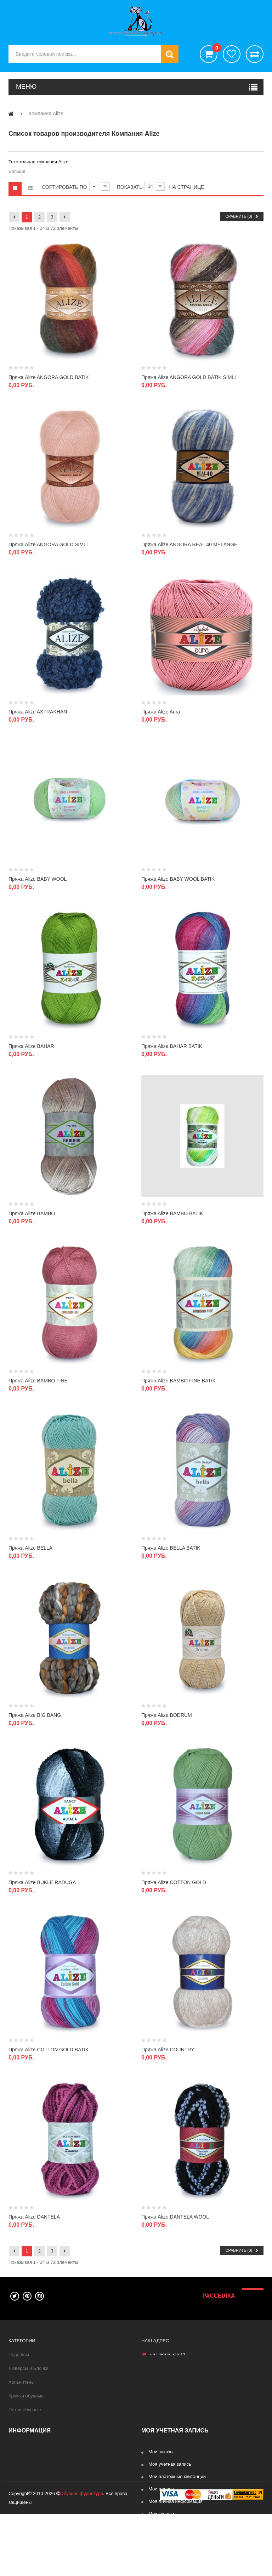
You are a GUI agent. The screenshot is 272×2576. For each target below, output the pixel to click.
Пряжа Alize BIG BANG (34, 1715)
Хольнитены (21, 2382)
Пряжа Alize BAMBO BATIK (172, 1213)
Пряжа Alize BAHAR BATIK (171, 1046)
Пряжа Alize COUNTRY (167, 2049)
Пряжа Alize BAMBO (31, 1213)
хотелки (231, 54)
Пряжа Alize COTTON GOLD (173, 1882)
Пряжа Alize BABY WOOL (37, 879)
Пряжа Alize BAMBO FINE (38, 1380)
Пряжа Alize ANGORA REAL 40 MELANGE (189, 544)
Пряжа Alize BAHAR (31, 1046)
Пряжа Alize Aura (160, 712)
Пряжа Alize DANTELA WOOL (175, 2217)
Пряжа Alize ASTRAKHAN (37, 712)
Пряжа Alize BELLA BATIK (170, 1548)
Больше (17, 171)
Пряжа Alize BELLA (30, 1548)
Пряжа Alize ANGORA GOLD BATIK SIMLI (188, 377)
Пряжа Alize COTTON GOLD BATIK (48, 2049)
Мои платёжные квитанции (177, 2476)
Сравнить (255, 54)
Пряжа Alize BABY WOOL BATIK (178, 879)
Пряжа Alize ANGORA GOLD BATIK (48, 377)
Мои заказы (161, 2451)
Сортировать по (64, 187)
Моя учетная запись (169, 2464)
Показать (130, 187)
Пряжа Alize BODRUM (166, 1715)
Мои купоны (161, 2513)
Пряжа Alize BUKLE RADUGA (42, 1882)
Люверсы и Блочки (28, 2368)
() (214, 48)
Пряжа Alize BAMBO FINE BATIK (178, 1380)
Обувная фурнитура (81, 2555)
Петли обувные (24, 2409)
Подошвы (18, 2354)
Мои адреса (161, 2489)
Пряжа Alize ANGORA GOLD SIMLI (48, 544)
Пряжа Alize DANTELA (34, 2217)
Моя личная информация (175, 2501)
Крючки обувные (26, 2396)
